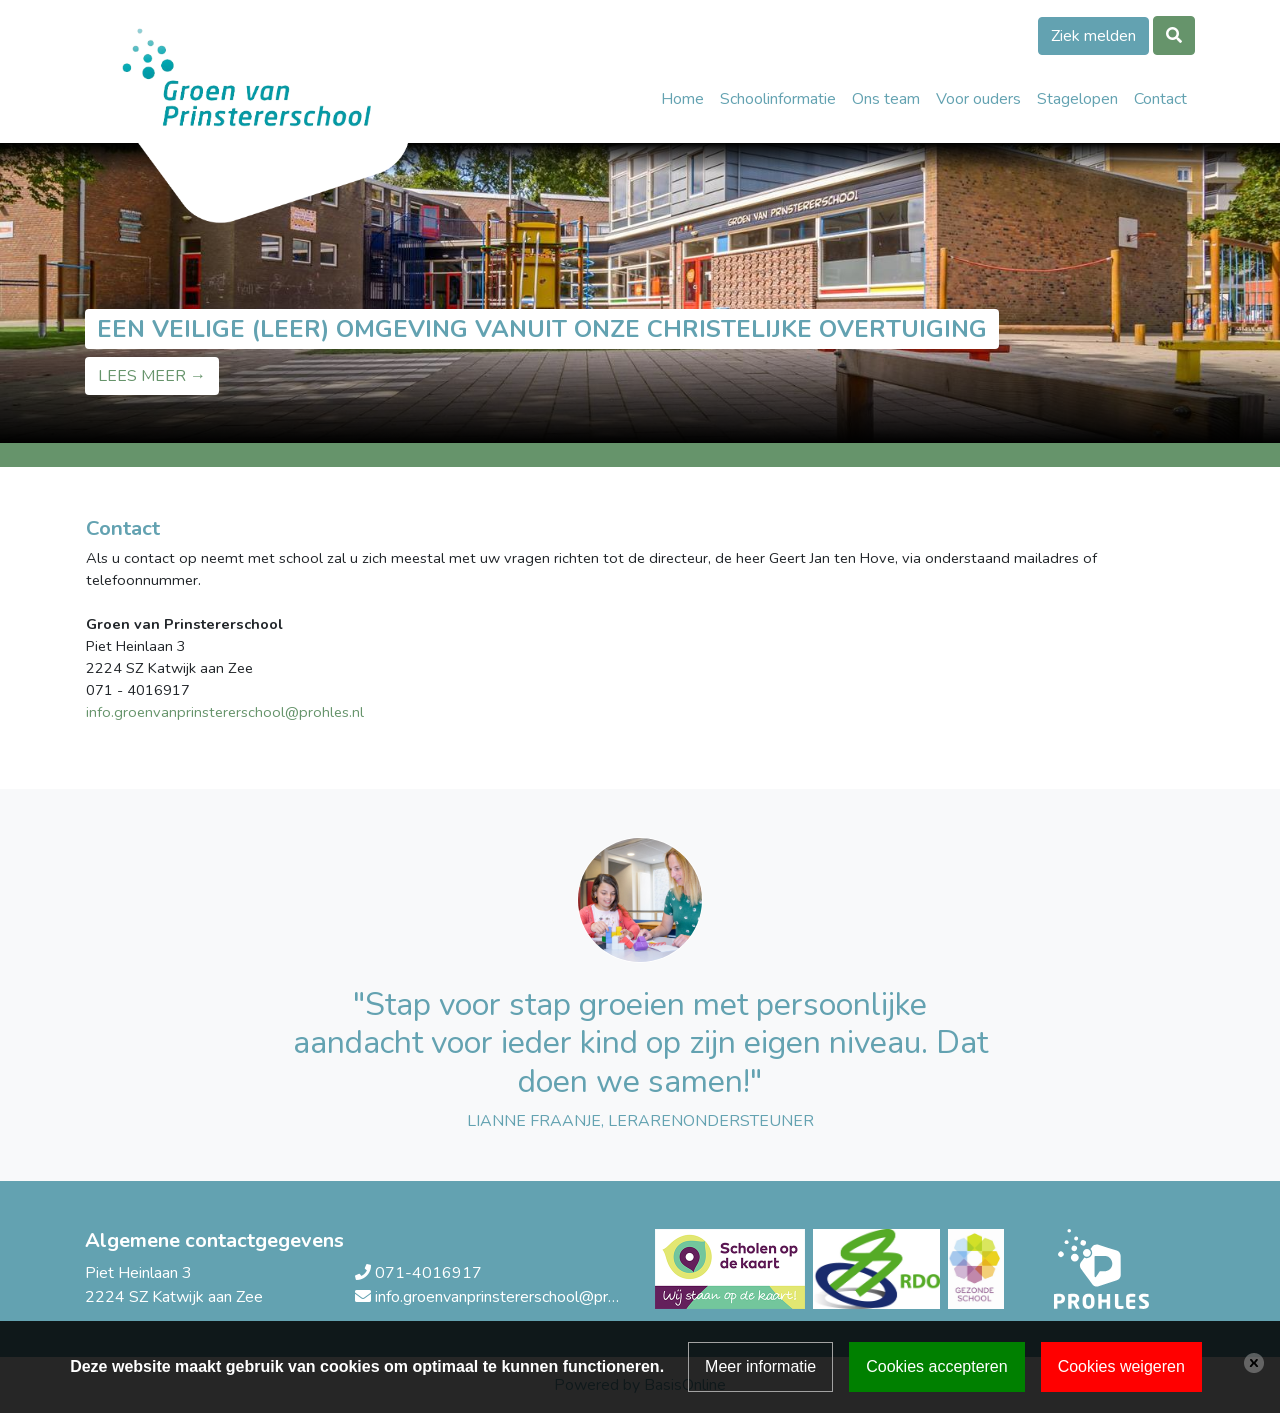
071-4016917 (428, 1273)
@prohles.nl (324, 712)
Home (682, 99)
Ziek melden (1093, 36)
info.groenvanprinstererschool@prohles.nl (518, 1297)
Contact (1160, 99)
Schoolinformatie (778, 99)
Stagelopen (1077, 99)
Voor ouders (978, 99)
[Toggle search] (1174, 35)
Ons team (886, 99)
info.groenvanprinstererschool (185, 712)
